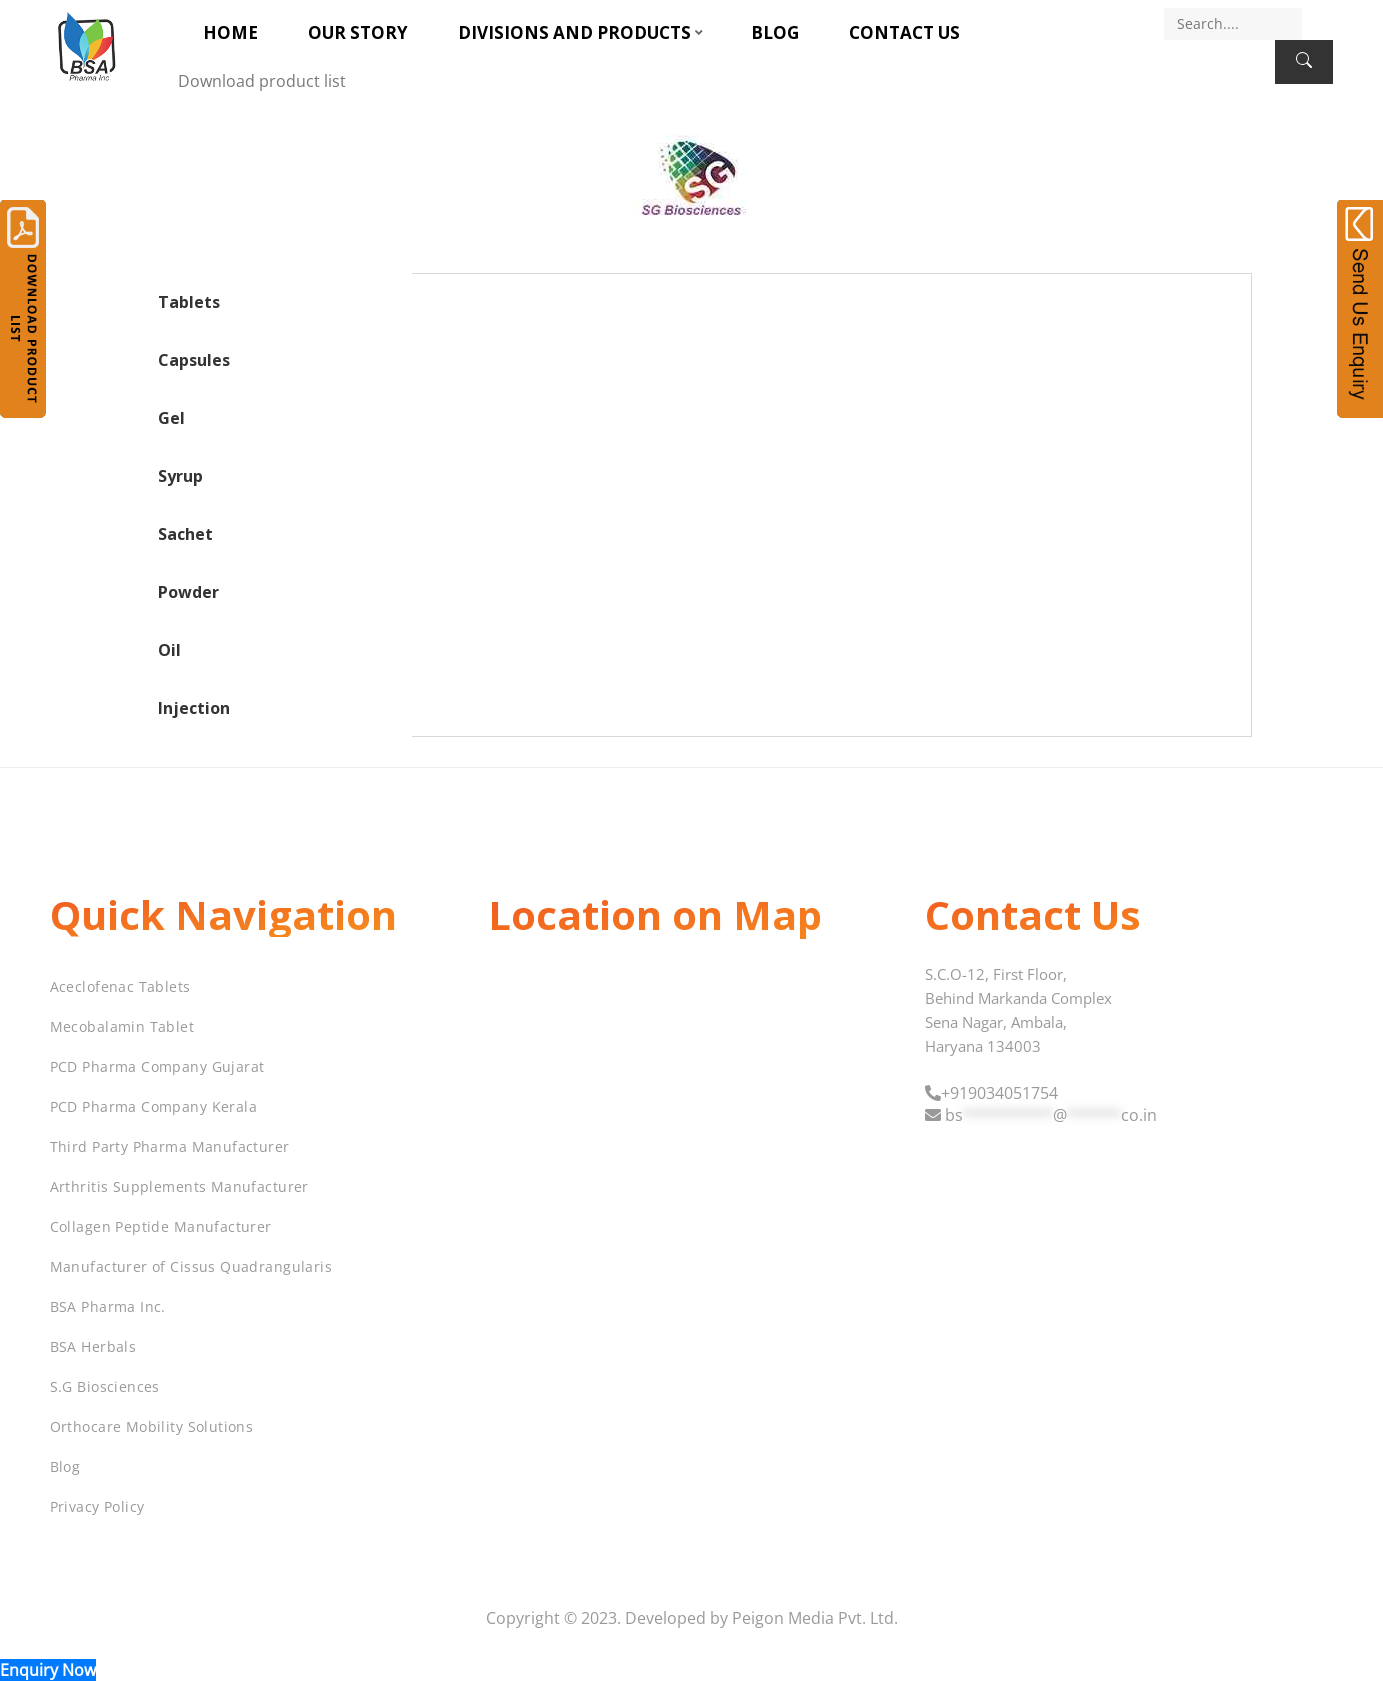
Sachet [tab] (185, 534)
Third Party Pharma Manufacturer (170, 1146)
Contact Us (904, 32)
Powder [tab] (188, 592)
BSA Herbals (93, 1346)
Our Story (358, 32)
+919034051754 (999, 1093)
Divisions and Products (574, 32)
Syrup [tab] (180, 476)
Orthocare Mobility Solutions (152, 1426)
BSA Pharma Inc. (108, 1306)
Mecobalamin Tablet (122, 1026)
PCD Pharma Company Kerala (154, 1106)
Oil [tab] (169, 650)
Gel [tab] (171, 418)
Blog (775, 32)
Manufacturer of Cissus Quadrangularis (191, 1266)
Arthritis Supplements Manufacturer (179, 1186)
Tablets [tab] (189, 302)
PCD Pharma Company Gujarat (157, 1066)
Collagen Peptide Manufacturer (161, 1226)
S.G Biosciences (105, 1386)
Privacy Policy (97, 1506)
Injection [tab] (194, 708)
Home (230, 32)
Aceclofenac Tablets (120, 986)
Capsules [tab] (194, 360)
